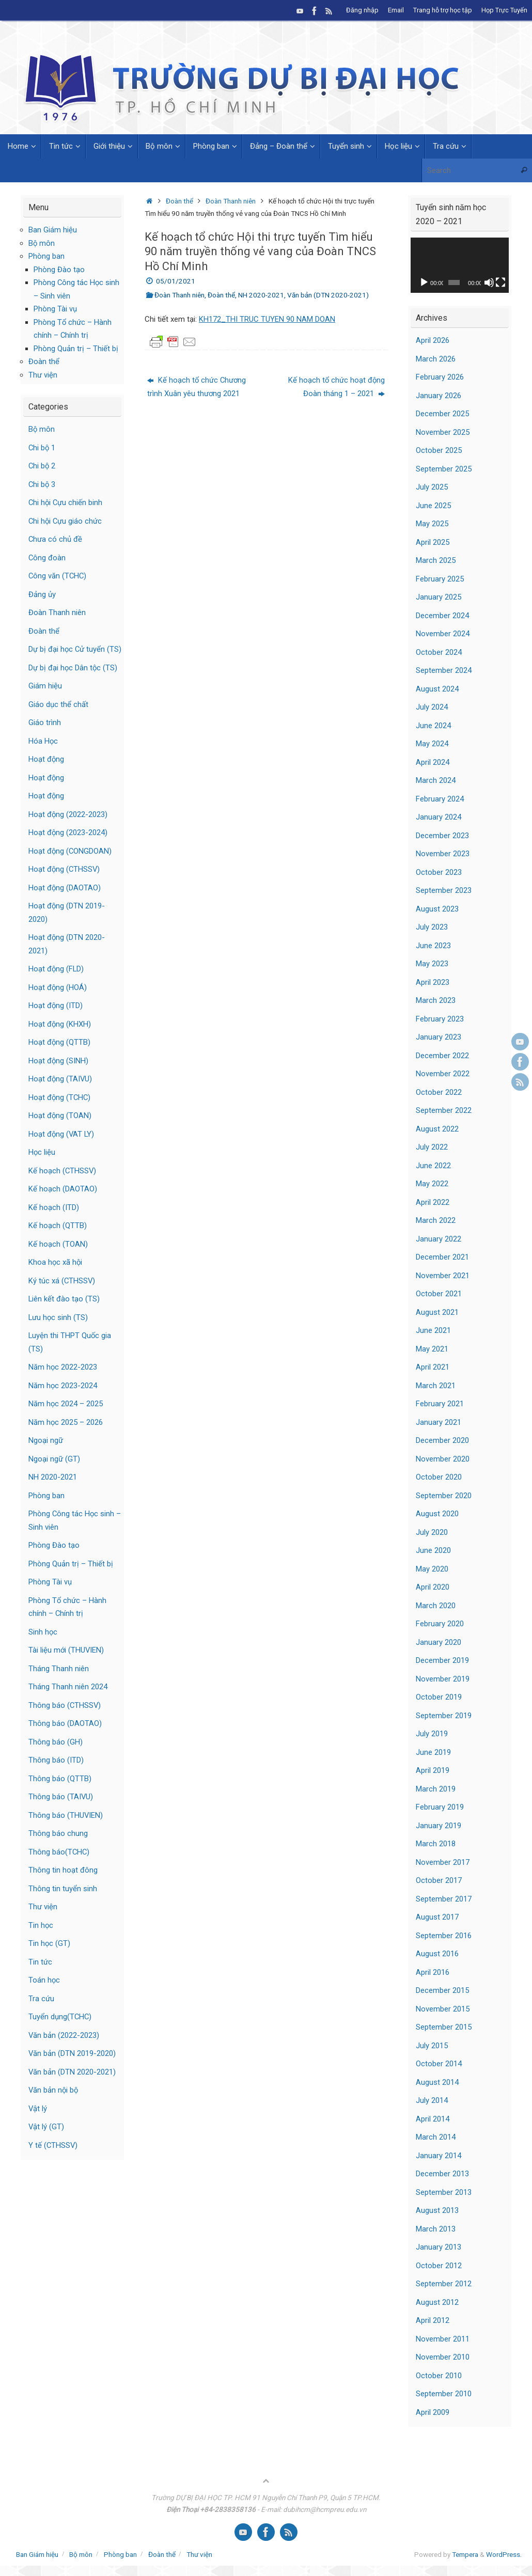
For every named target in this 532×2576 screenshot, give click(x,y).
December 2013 (442, 2173)
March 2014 (436, 2137)
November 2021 (443, 1275)
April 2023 (432, 982)
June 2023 (433, 945)
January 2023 (438, 1037)
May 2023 (432, 963)
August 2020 (437, 1513)
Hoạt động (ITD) (55, 1019)
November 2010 (443, 2357)
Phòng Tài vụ (55, 308)
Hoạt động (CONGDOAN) (70, 864)
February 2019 (440, 1807)
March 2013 (436, 2229)
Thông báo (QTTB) (59, 1791)
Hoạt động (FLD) (56, 982)
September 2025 (444, 469)
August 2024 (437, 689)
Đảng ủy (42, 594)
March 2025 (436, 560)
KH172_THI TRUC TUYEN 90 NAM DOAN (267, 319)
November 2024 (443, 633)
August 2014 (437, 2082)
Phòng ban (46, 256)
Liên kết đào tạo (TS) (64, 1312)
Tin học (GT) (49, 1956)
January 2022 (438, 1239)
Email (396, 10)
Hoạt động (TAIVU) (60, 1092)
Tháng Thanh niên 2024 (67, 1700)
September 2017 (444, 1899)
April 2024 (432, 762)
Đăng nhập (362, 10)
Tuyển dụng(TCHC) (60, 2030)
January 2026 (438, 395)
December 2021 (442, 1257)
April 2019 (432, 1770)
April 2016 (432, 1972)
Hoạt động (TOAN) (60, 1129)
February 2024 (440, 799)
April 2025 (432, 542)
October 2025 (439, 450)
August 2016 (437, 1953)
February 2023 (440, 1019)
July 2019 (432, 1733)
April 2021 (432, 1367)
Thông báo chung (58, 1846)
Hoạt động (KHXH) (59, 1037)
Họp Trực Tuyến (504, 10)
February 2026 (440, 377)
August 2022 (437, 1129)
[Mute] (489, 282)
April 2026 (432, 340)
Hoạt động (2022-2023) (68, 827)
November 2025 (443, 432)
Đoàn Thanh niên (231, 201)
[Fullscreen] (500, 282)
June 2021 (433, 1330)
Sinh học (43, 1645)
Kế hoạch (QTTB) (57, 1239)
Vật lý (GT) (46, 2140)
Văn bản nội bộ (54, 2103)
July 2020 (432, 1532)
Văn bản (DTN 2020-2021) (328, 295)
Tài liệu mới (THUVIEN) (66, 1663)
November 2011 (443, 2339)
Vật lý (38, 2121)
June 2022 (433, 1165)
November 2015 (443, 2009)
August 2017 (437, 1917)
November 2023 (443, 853)
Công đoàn (47, 557)
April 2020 (432, 1587)
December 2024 (442, 615)
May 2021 (432, 1349)
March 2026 (436, 359)
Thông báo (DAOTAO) (65, 1736)
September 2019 (444, 1715)
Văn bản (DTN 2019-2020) (72, 2066)
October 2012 (439, 2265)
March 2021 (436, 1385)
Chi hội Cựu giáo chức (65, 521)
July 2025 (432, 487)
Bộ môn (41, 243)
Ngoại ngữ (45, 1453)
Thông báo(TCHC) (59, 1865)
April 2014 (432, 2119)
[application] (460, 265)
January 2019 (438, 1825)
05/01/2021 (175, 281)
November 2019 (443, 1679)
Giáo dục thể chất (58, 717)
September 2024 (444, 670)
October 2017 (439, 1880)
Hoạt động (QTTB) (59, 1055)
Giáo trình (44, 736)
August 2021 (437, 1312)
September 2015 (444, 2027)
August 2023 (437, 909)
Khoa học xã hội (55, 1275)
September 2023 (444, 890)
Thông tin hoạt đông (63, 1883)
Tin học (41, 1938)
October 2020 (439, 1477)
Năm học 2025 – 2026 (65, 1435)
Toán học (44, 1993)
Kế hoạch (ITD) (53, 1220)
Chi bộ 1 (42, 447)
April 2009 (432, 2412)
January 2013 (438, 2247)
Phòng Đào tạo (59, 269)
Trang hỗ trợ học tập (442, 10)
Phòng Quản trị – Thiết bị (76, 348)
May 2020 (432, 1569)
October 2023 (439, 872)
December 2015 (442, 1990)
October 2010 (439, 2375)
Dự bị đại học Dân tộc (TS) (73, 680)
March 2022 (436, 1220)
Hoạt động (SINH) (58, 1073)
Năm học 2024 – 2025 (65, 1417)
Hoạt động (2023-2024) (68, 846)
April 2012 (432, 2320)
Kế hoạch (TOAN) (58, 1257)
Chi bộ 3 (42, 484)
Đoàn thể (179, 201)
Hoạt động (46, 772)
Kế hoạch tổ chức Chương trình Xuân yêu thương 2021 (197, 386)
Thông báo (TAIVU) (60, 1810)
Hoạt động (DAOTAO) (64, 900)
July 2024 (432, 707)
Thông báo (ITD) (56, 1773)
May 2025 (432, 523)
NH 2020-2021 (261, 295)
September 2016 (444, 1935)
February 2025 (440, 579)
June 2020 (433, 1550)
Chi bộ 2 (42, 465)
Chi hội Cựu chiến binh (66, 502)
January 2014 (438, 2155)
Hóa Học (43, 754)
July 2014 (432, 2100)
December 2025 (442, 413)
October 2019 (439, 1697)
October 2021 (439, 1293)
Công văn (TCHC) (58, 575)
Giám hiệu (45, 699)
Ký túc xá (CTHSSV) (62, 1293)
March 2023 (436, 1000)
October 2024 (439, 652)
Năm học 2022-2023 (63, 1380)
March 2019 (436, 1789)
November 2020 (443, 1459)
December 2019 (442, 1660)
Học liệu (42, 1165)
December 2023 (442, 835)
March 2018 (436, 1843)
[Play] (424, 282)
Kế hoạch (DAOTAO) (62, 1202)
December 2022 (442, 1055)
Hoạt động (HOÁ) (57, 1000)
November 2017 (443, 1862)
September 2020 (444, 1495)
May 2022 (432, 1183)
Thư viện (42, 375)
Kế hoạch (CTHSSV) (62, 1183)
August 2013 (437, 2210)
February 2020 (440, 1623)
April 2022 (432, 1202)
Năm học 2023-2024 (63, 1398)
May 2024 (432, 743)
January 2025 (438, 597)
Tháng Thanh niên (58, 1681)
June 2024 (433, 725)
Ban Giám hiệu (52, 229)
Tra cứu (41, 2011)
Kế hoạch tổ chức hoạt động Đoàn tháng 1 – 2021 (336, 386)
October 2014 (439, 2063)
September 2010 (444, 2393)
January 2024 (438, 817)
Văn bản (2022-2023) (64, 2048)
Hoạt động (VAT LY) (62, 1147)
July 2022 (432, 1147)
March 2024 (436, 780)
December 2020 (442, 1440)
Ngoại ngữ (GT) (54, 1472)
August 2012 (437, 2302)
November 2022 (443, 1073)
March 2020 (436, 1605)
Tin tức (40, 1975)
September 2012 (444, 2283)
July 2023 (432, 927)
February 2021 (440, 1403)
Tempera (465, 2554)
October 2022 (439, 1092)
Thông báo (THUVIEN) (65, 1828)
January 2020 (438, 1642)
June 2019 (433, 1752)
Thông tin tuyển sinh (62, 1901)
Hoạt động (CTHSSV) (64, 882)
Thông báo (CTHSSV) (65, 1718)
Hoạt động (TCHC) (60, 1110)
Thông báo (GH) (55, 1755)
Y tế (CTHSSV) (53, 2158)
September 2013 (444, 2192)
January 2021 (438, 1422)
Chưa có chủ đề (55, 539)
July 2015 (432, 2045)
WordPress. (504, 2554)
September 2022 (444, 1110)
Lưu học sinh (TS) (58, 1330)
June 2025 (433, 505)
